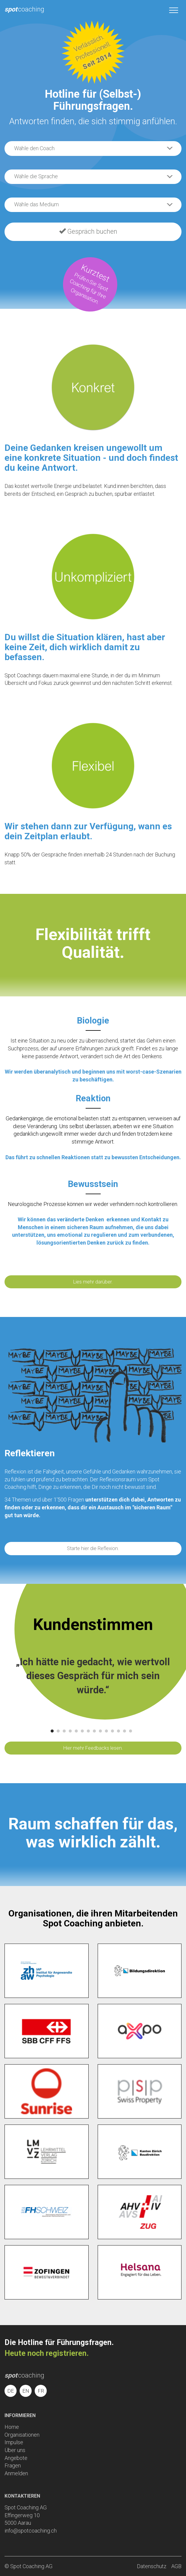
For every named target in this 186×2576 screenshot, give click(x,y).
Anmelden (16, 2473)
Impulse (14, 2442)
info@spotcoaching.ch (31, 2530)
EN (25, 2391)
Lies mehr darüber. (93, 1282)
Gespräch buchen (88, 231)
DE (10, 2391)
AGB (176, 2566)
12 (118, 1731)
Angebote (16, 2458)
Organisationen (22, 2435)
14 (130, 1731)
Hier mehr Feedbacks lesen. (93, 1748)
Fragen (13, 2465)
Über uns (15, 2450)
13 (124, 1731)
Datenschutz (151, 2566)
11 (112, 1731)
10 (106, 1731)
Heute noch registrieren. (47, 2353)
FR (41, 2391)
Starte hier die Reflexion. (93, 1548)
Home (12, 2427)
